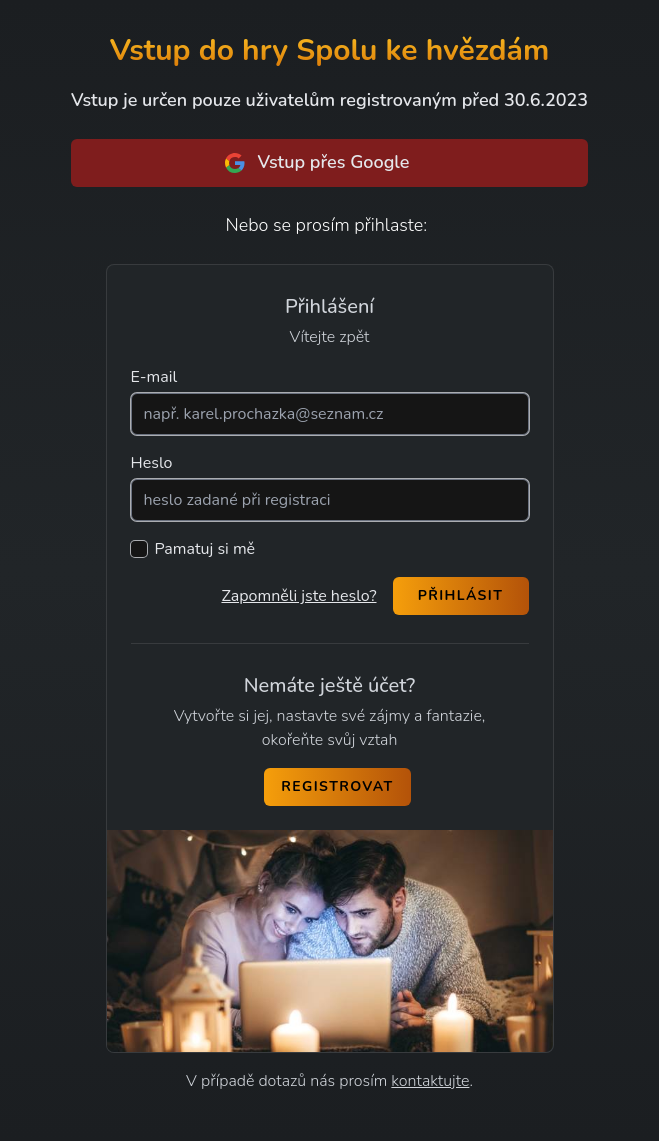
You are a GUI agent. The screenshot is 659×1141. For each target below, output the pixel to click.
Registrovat (337, 786)
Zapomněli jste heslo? (298, 596)
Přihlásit (461, 595)
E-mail (154, 377)
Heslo (152, 463)
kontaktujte (430, 1081)
